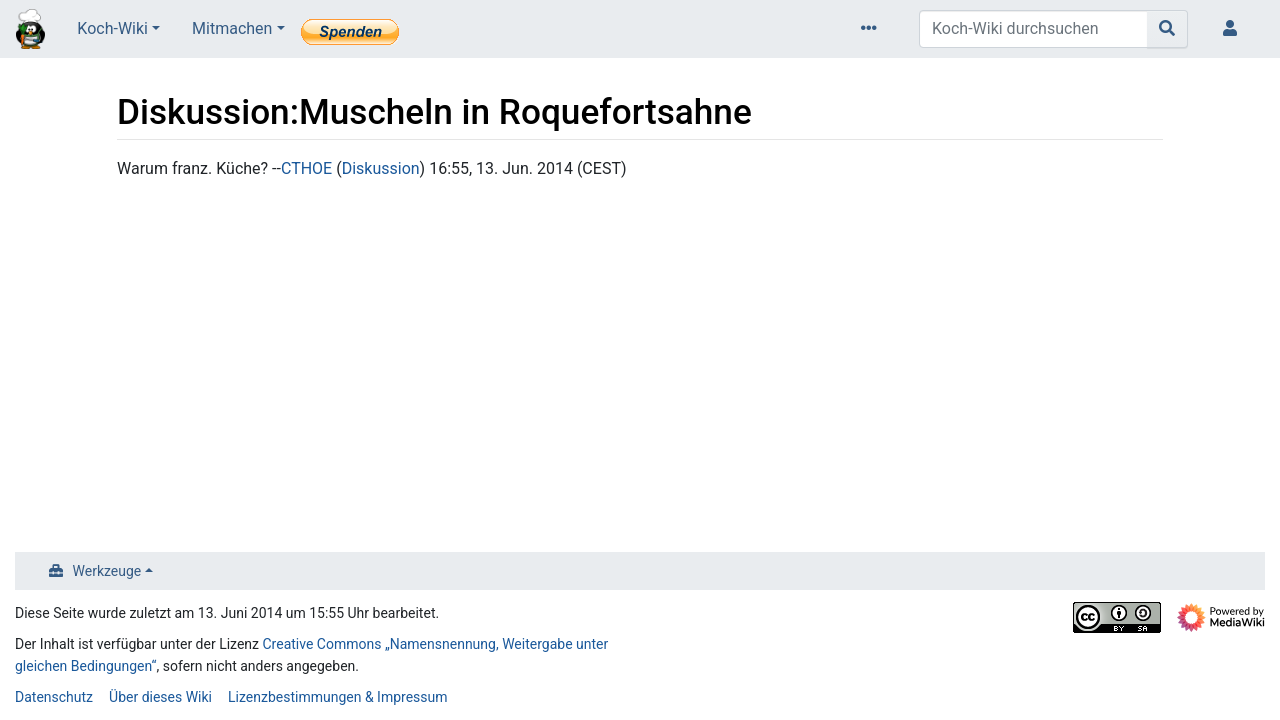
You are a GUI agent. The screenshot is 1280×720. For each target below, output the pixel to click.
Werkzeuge (107, 571)
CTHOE (306, 168)
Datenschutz (54, 697)
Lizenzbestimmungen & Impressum (337, 697)
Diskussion (381, 168)
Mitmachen (232, 28)
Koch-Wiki (112, 28)
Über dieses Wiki (160, 697)
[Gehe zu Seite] (1167, 29)
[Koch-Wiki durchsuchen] (1033, 29)
